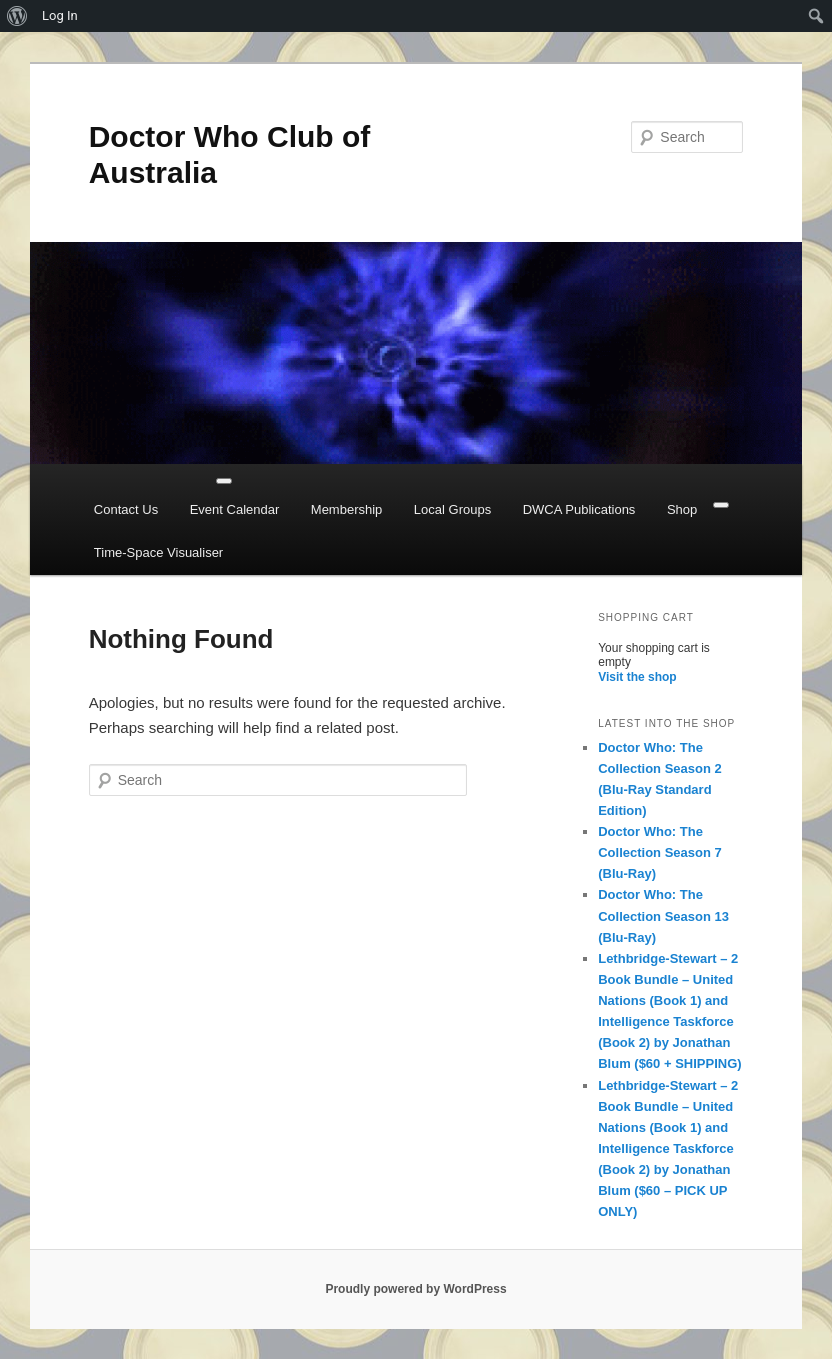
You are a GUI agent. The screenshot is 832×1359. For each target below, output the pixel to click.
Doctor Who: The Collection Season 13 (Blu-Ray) (663, 915)
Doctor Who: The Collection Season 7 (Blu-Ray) (660, 852)
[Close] (721, 505)
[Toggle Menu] (224, 481)
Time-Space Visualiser (158, 552)
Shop (682, 509)
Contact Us (126, 509)
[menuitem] (17, 16)
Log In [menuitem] (60, 15)
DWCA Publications (579, 509)
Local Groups (452, 509)
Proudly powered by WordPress (415, 1289)
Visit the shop (637, 677)
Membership (347, 509)
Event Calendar (235, 509)
